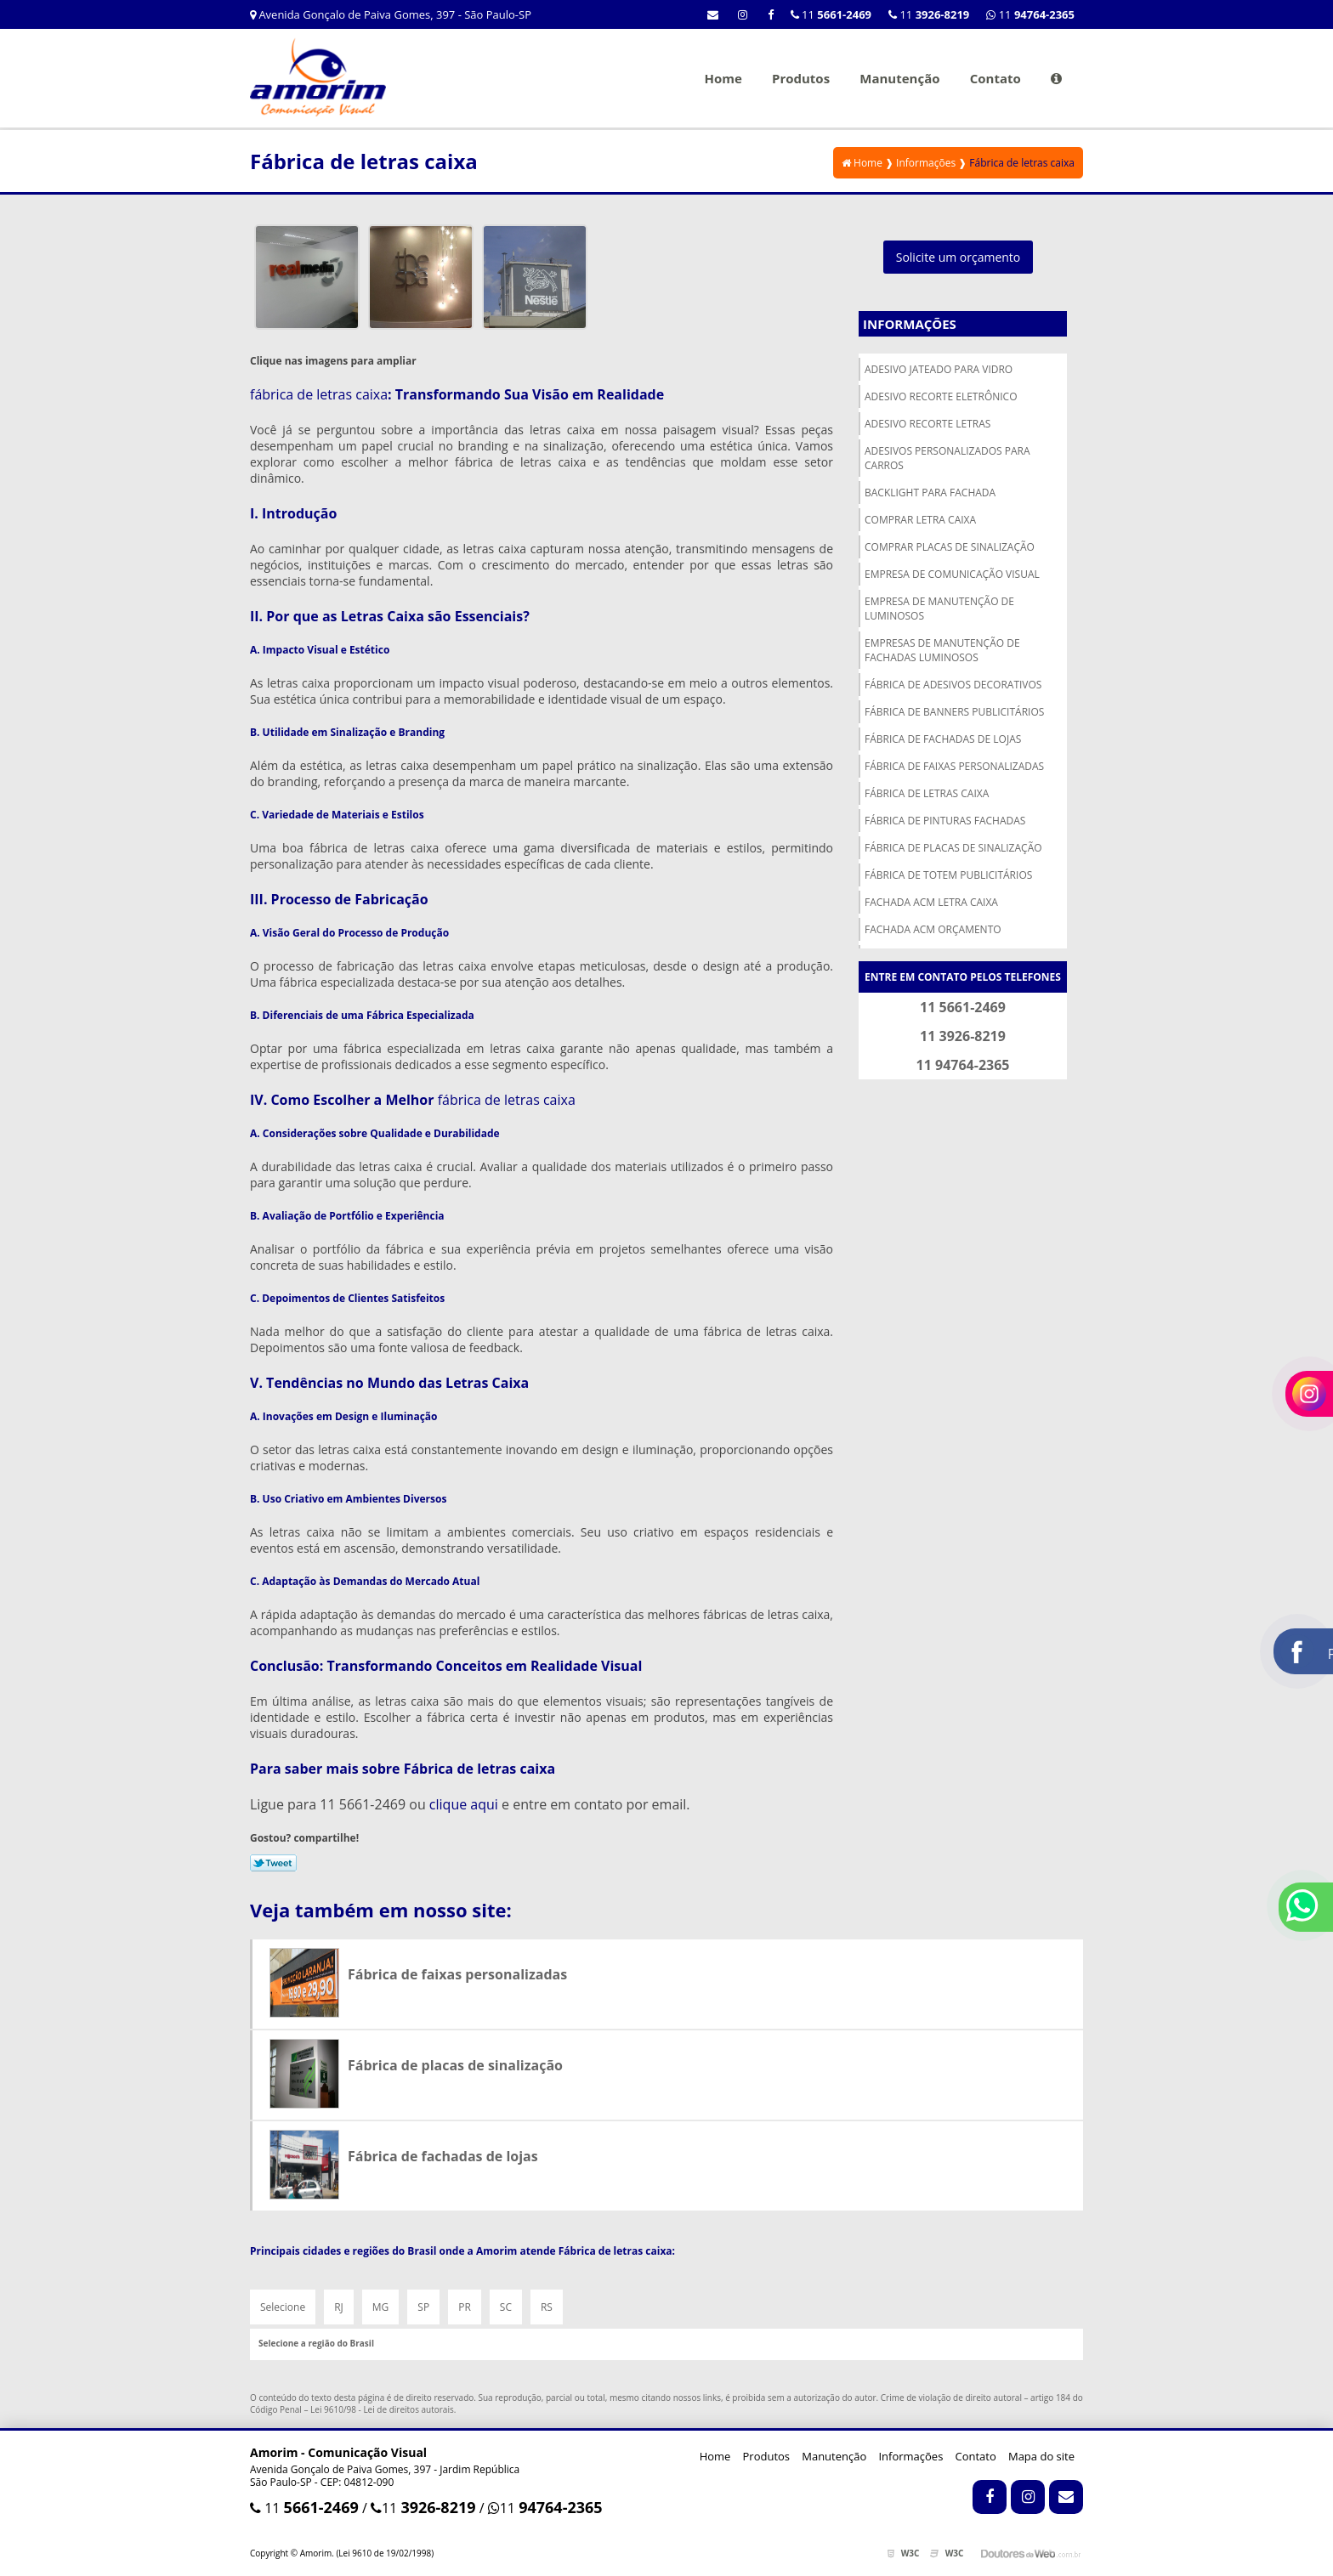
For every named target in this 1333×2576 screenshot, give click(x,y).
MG (380, 2307)
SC (506, 2307)
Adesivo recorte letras (927, 423)
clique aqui (463, 1804)
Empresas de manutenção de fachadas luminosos (942, 650)
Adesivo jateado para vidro (939, 369)
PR (464, 2307)
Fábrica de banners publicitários (954, 712)
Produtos (801, 78)
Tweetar (273, 1862)
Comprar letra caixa (920, 519)
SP (423, 2307)
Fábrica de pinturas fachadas (945, 820)
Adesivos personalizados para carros (947, 458)
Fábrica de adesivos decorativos (953, 684)
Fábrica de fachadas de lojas (943, 739)
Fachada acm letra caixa (931, 902)
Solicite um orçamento (958, 257)
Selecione (282, 2307)
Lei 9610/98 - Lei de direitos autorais (382, 2409)
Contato (995, 78)
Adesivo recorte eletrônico (941, 396)
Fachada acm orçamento (933, 929)
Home (722, 78)
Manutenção (899, 78)
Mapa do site (1041, 2456)
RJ (338, 2307)
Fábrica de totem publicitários (948, 875)
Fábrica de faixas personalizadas (954, 766)
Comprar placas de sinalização (950, 547)
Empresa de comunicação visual (952, 574)
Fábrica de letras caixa (927, 793)
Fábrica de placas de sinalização (953, 848)
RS (547, 2307)
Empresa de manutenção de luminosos (939, 608)
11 (1030, 14)
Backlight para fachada (930, 492)
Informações (909, 323)
